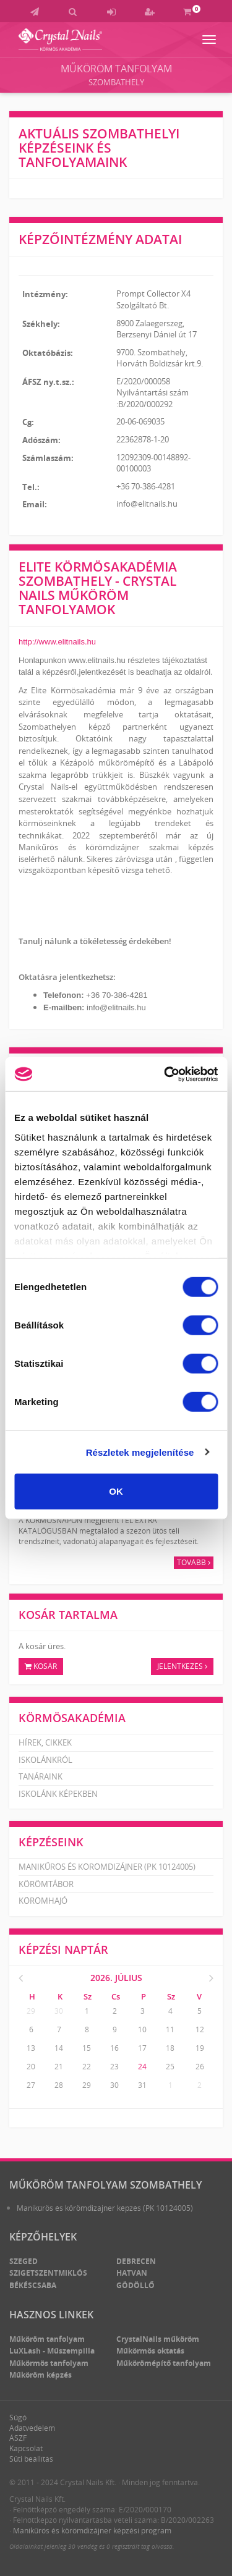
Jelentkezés (182, 1666)
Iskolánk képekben (58, 1793)
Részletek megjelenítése (140, 1451)
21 (58, 2066)
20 (31, 2066)
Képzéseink (51, 1842)
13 (31, 2048)
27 (31, 2085)
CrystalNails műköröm (157, 2339)
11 (170, 2029)
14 (58, 2048)
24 (142, 2066)
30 (58, 2011)
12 (199, 2029)
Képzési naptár (63, 1949)
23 (114, 2066)
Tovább (193, 1562)
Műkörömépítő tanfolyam (163, 2363)
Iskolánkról (45, 1759)
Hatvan (131, 2273)
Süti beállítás (31, 2459)
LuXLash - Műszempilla (52, 2351)
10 (142, 2029)
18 (170, 2048)
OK (116, 1491)
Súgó (18, 2417)
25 (170, 2066)
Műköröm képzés (40, 2375)
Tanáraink (40, 1776)
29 (31, 2011)
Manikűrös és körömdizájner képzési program (92, 2530)
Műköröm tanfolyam (116, 68)
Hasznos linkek (51, 2314)
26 (199, 2066)
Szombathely (116, 82)
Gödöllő (135, 2285)
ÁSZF (18, 2438)
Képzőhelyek (43, 2237)
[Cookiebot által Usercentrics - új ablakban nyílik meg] (165, 1074)
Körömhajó (43, 1900)
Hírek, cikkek (45, 1742)
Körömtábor (46, 1884)
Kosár (41, 1666)
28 (58, 2085)
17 (142, 2048)
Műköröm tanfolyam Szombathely (105, 2185)
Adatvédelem (32, 2428)
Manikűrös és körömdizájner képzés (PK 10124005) (105, 2208)
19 (199, 2048)
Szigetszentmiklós (48, 2273)
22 (86, 2066)
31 (142, 2085)
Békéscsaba (32, 2285)
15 (86, 2048)
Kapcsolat (26, 2448)
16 (114, 2048)
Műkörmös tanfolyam (48, 2363)
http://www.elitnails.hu (57, 641)
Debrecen (136, 2261)
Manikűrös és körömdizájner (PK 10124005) (107, 1866)
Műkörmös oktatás (150, 2351)
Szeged (23, 2261)
